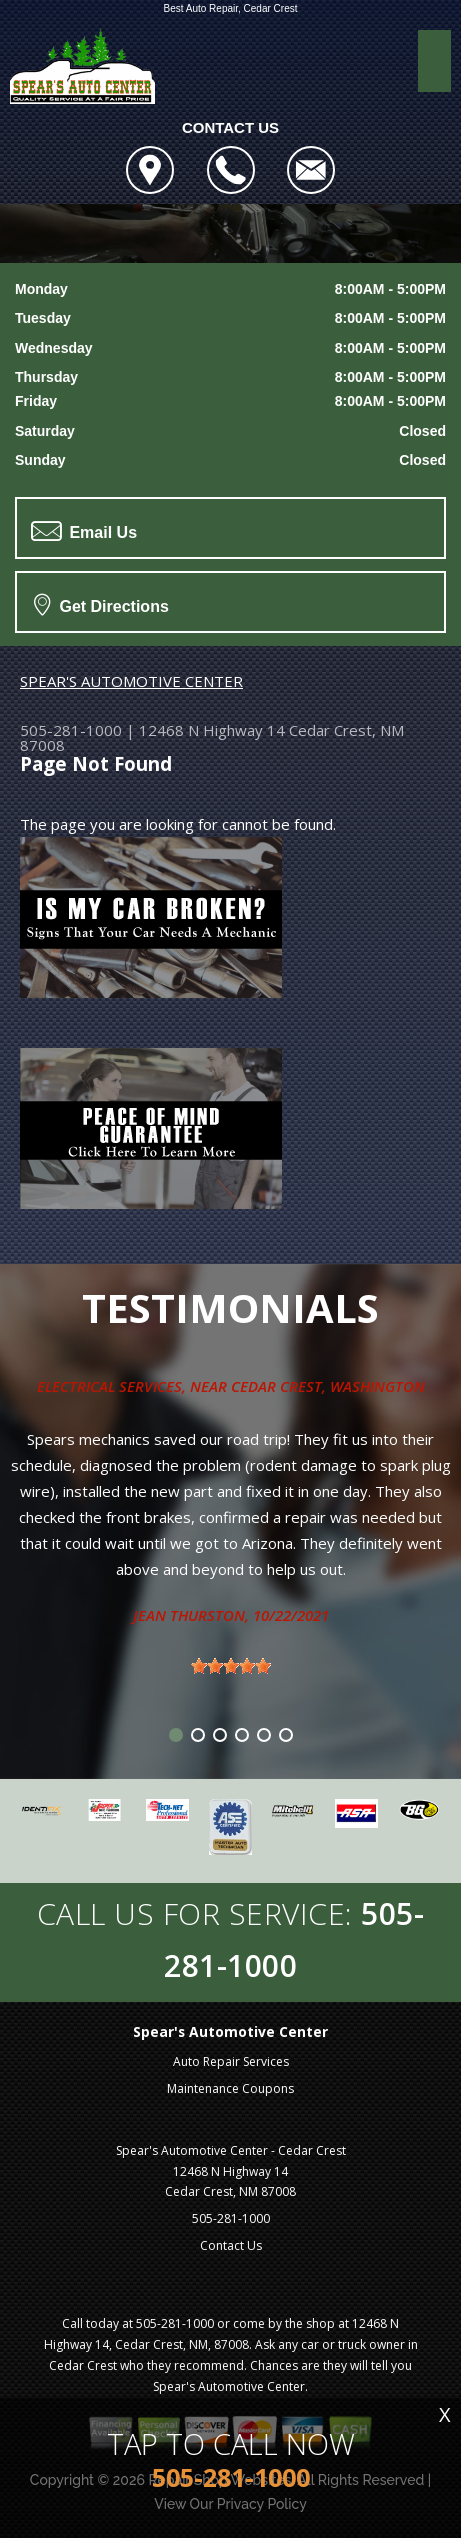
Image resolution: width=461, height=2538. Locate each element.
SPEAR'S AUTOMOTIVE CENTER (131, 681)
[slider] (231, 1666)
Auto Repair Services (231, 2061)
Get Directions (101, 604)
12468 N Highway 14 (212, 730)
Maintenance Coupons (230, 2088)
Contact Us (231, 2245)
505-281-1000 (71, 730)
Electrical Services (109, 1386)
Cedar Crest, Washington (328, 1386)
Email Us (84, 531)
